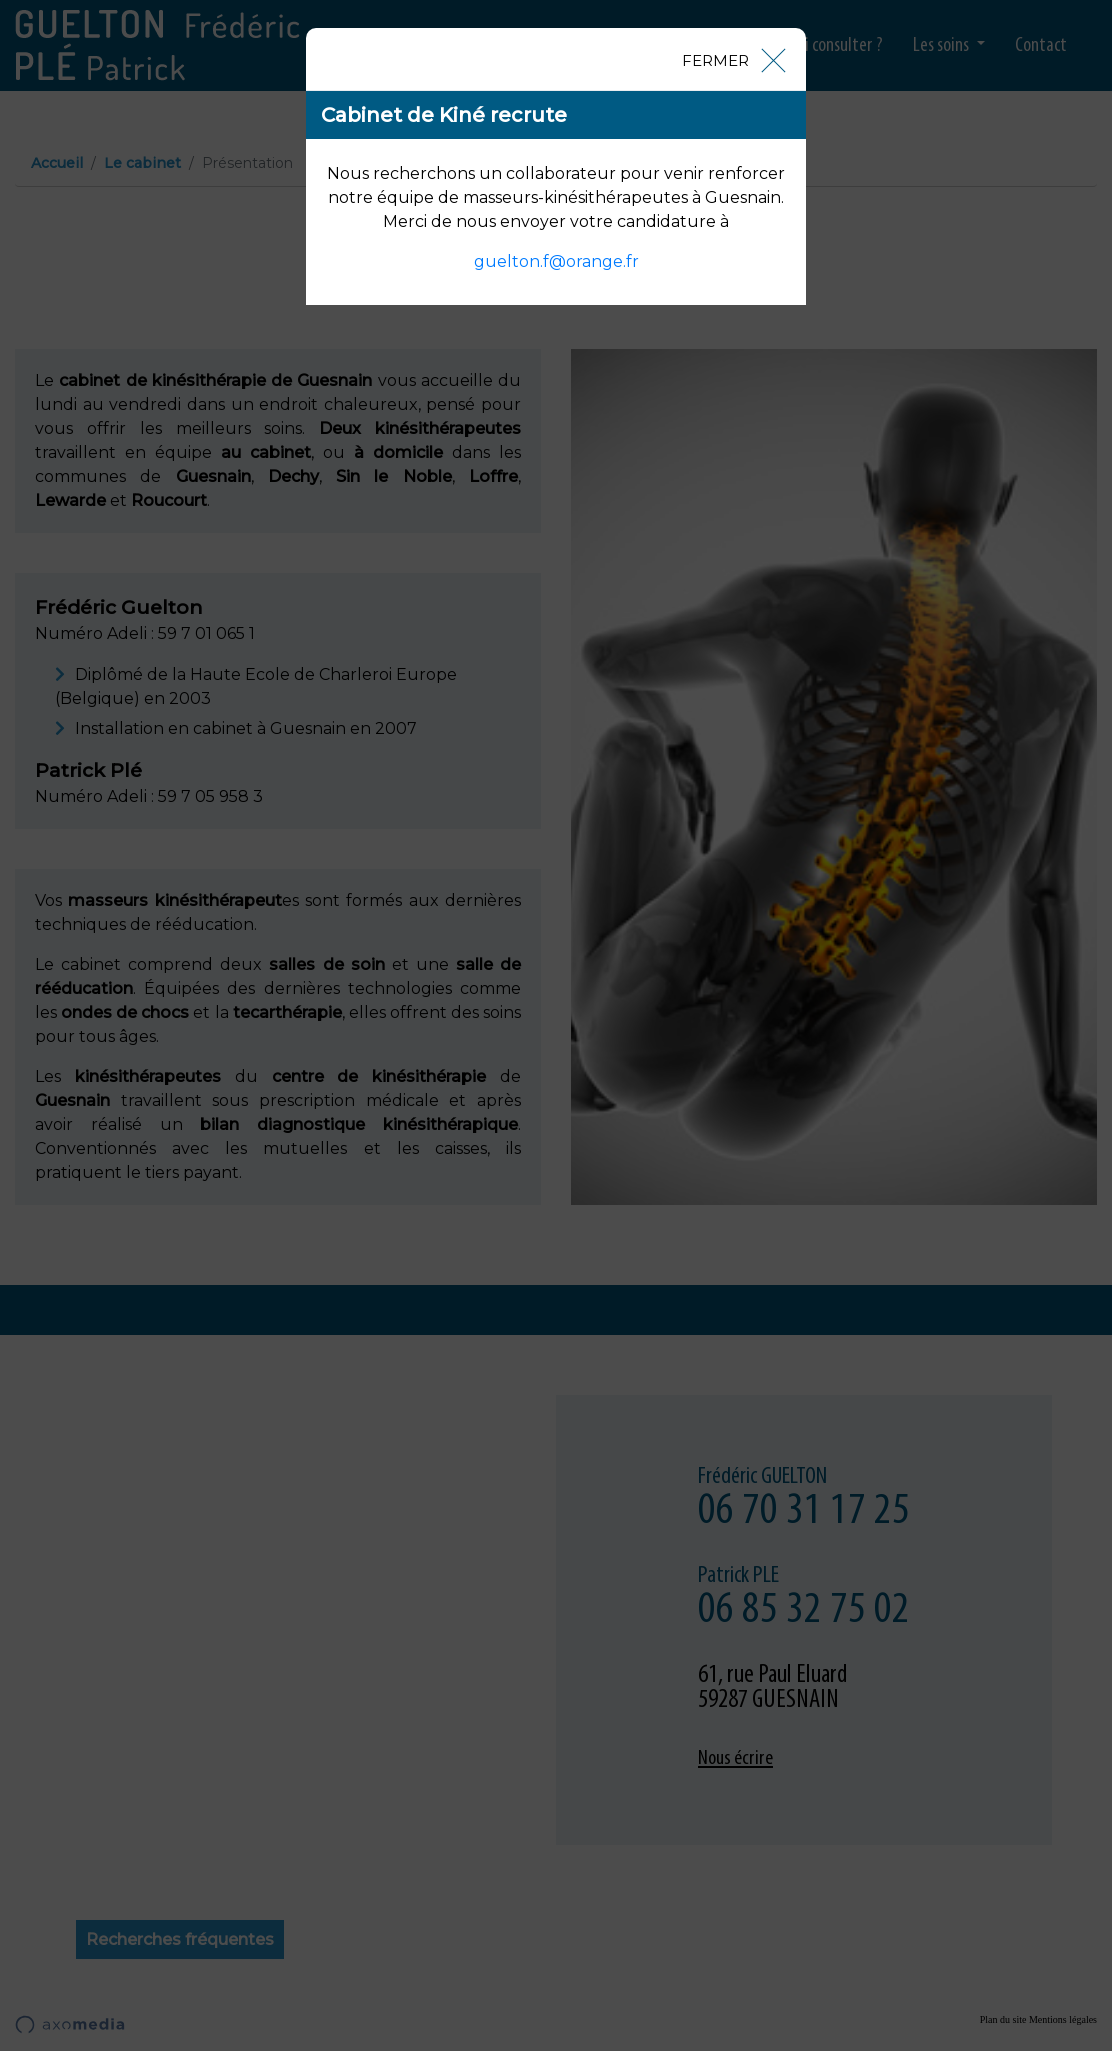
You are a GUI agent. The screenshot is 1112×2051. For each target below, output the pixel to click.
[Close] (733, 59)
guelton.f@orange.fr (556, 261)
